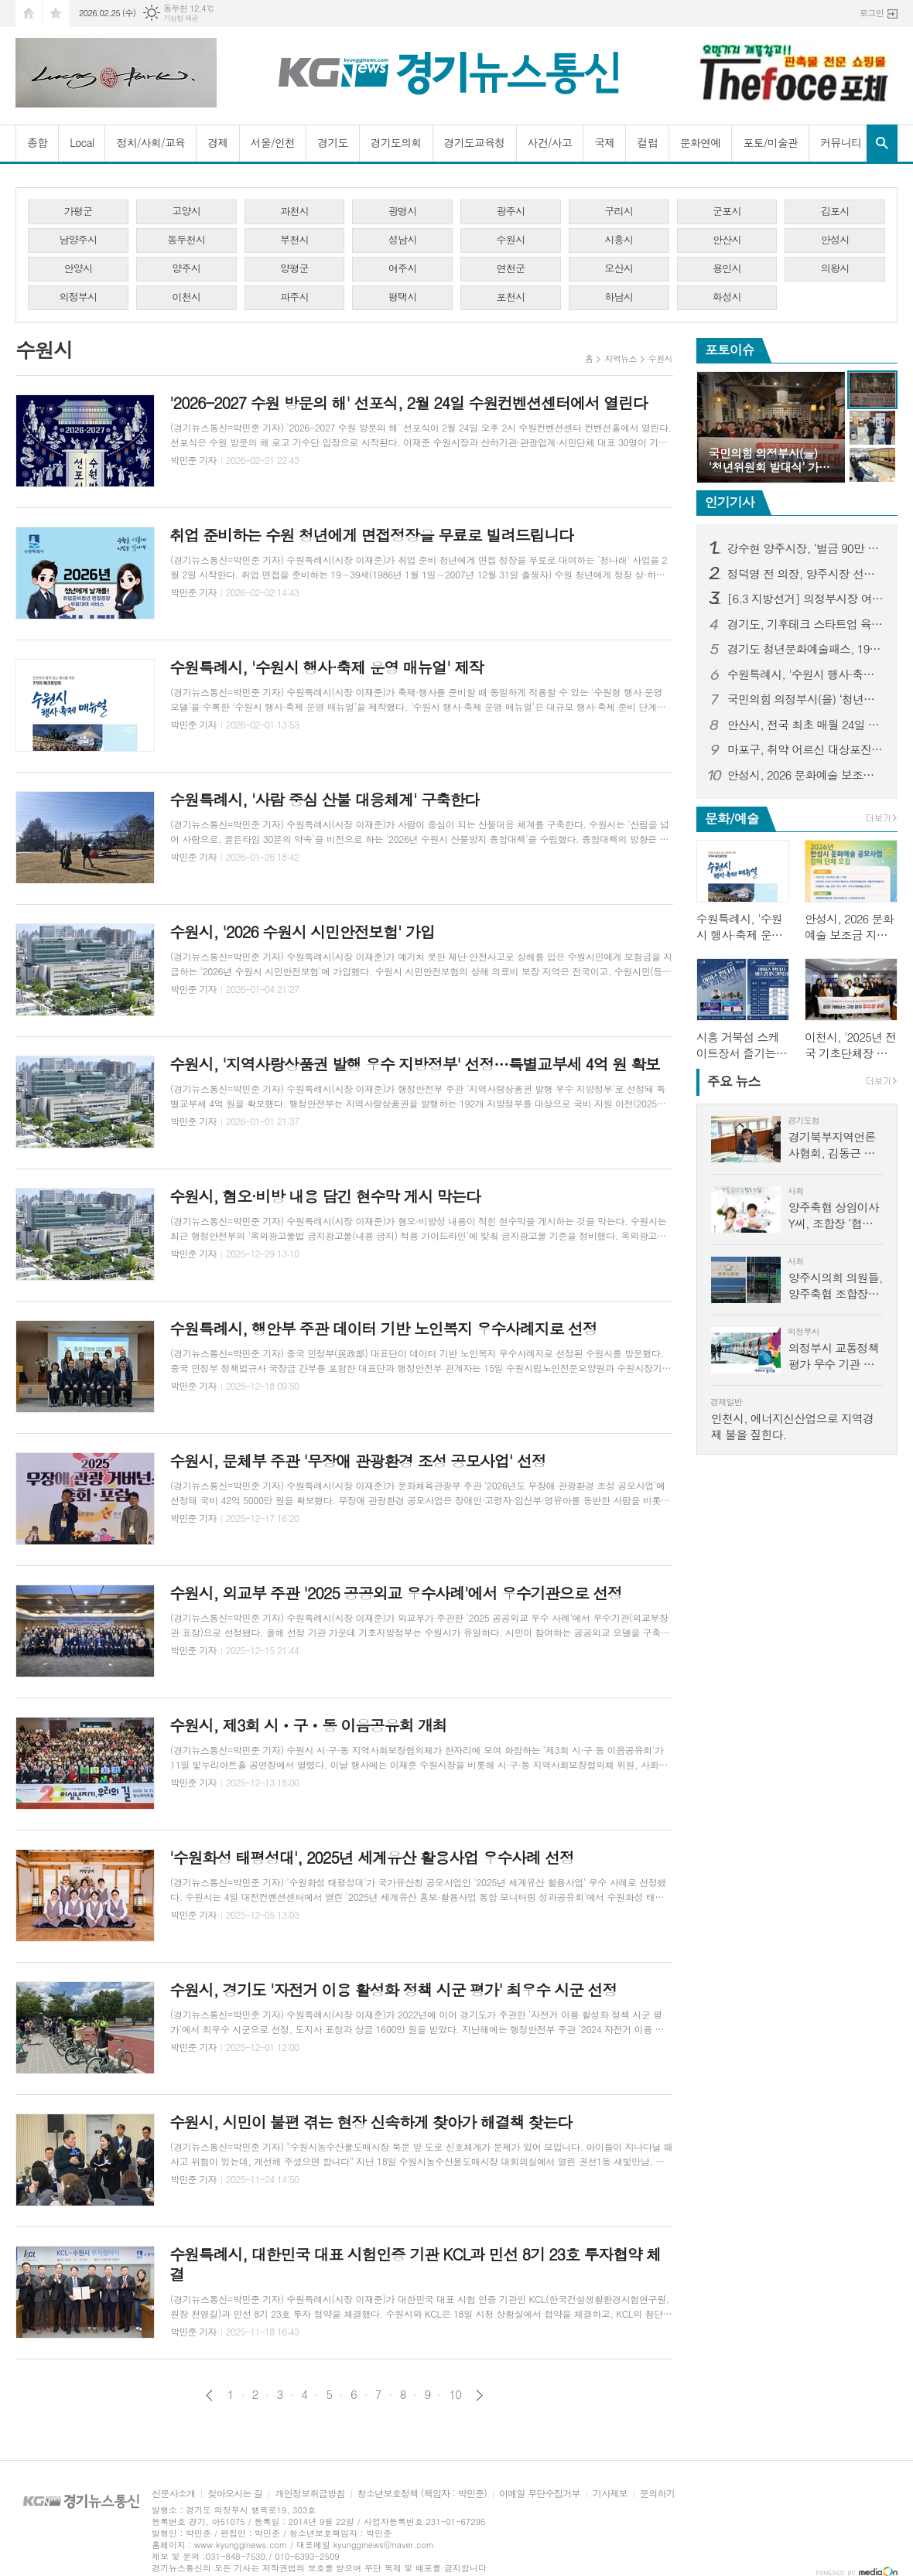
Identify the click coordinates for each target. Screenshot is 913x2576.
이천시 (186, 296)
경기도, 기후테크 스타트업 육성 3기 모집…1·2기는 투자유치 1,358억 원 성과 (806, 624)
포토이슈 (729, 349)
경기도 (332, 142)
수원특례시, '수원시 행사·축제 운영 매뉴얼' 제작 (806, 674)
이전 (209, 2395)
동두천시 (186, 239)
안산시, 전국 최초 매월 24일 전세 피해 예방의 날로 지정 (806, 724)
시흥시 (618, 239)
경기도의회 (396, 142)
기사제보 (610, 2493)
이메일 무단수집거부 (539, 2493)
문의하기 (657, 2493)
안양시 (78, 268)
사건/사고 (550, 142)
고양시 (186, 210)
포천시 (511, 296)
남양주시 (78, 239)
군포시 (727, 210)
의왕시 (835, 268)
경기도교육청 (474, 142)
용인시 (727, 268)
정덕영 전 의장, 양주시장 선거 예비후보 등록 (806, 574)
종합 (37, 142)
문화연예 (700, 142)
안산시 (727, 239)
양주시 (186, 268)
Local (82, 142)
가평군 (78, 210)
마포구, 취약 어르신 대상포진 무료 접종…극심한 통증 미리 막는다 (806, 749)
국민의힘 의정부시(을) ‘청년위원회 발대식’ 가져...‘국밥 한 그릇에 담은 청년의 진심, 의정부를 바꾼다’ (806, 699)
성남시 (402, 239)
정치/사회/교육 (150, 142)
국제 (604, 142)
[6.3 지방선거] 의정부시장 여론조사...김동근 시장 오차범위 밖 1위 (806, 598)
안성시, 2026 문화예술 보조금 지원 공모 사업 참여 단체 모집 (806, 775)
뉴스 (734, 1081)
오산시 (618, 268)
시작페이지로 (28, 13)
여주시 (402, 268)
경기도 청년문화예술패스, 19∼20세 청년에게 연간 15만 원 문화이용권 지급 (806, 649)
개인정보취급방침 (309, 2493)
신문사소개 (173, 2493)
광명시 (402, 210)
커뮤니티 (840, 142)
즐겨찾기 (56, 13)
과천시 (294, 210)
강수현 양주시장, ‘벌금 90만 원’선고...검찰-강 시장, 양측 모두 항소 (806, 548)
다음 (479, 2395)
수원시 (511, 239)
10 (455, 2394)
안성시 (835, 239)
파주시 (294, 296)
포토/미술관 (770, 142)
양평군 (294, 268)
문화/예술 (732, 818)
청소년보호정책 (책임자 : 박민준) (422, 2493)
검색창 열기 (882, 143)
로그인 (872, 13)
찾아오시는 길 (234, 2493)
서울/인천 (273, 142)
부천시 (294, 239)
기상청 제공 (180, 18)
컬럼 (647, 142)
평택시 (402, 296)
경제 (217, 142)
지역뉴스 (620, 358)
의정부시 (78, 296)
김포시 (835, 210)
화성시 (727, 296)
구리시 (618, 210)
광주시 (511, 210)
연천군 (511, 268)
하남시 (618, 296)
